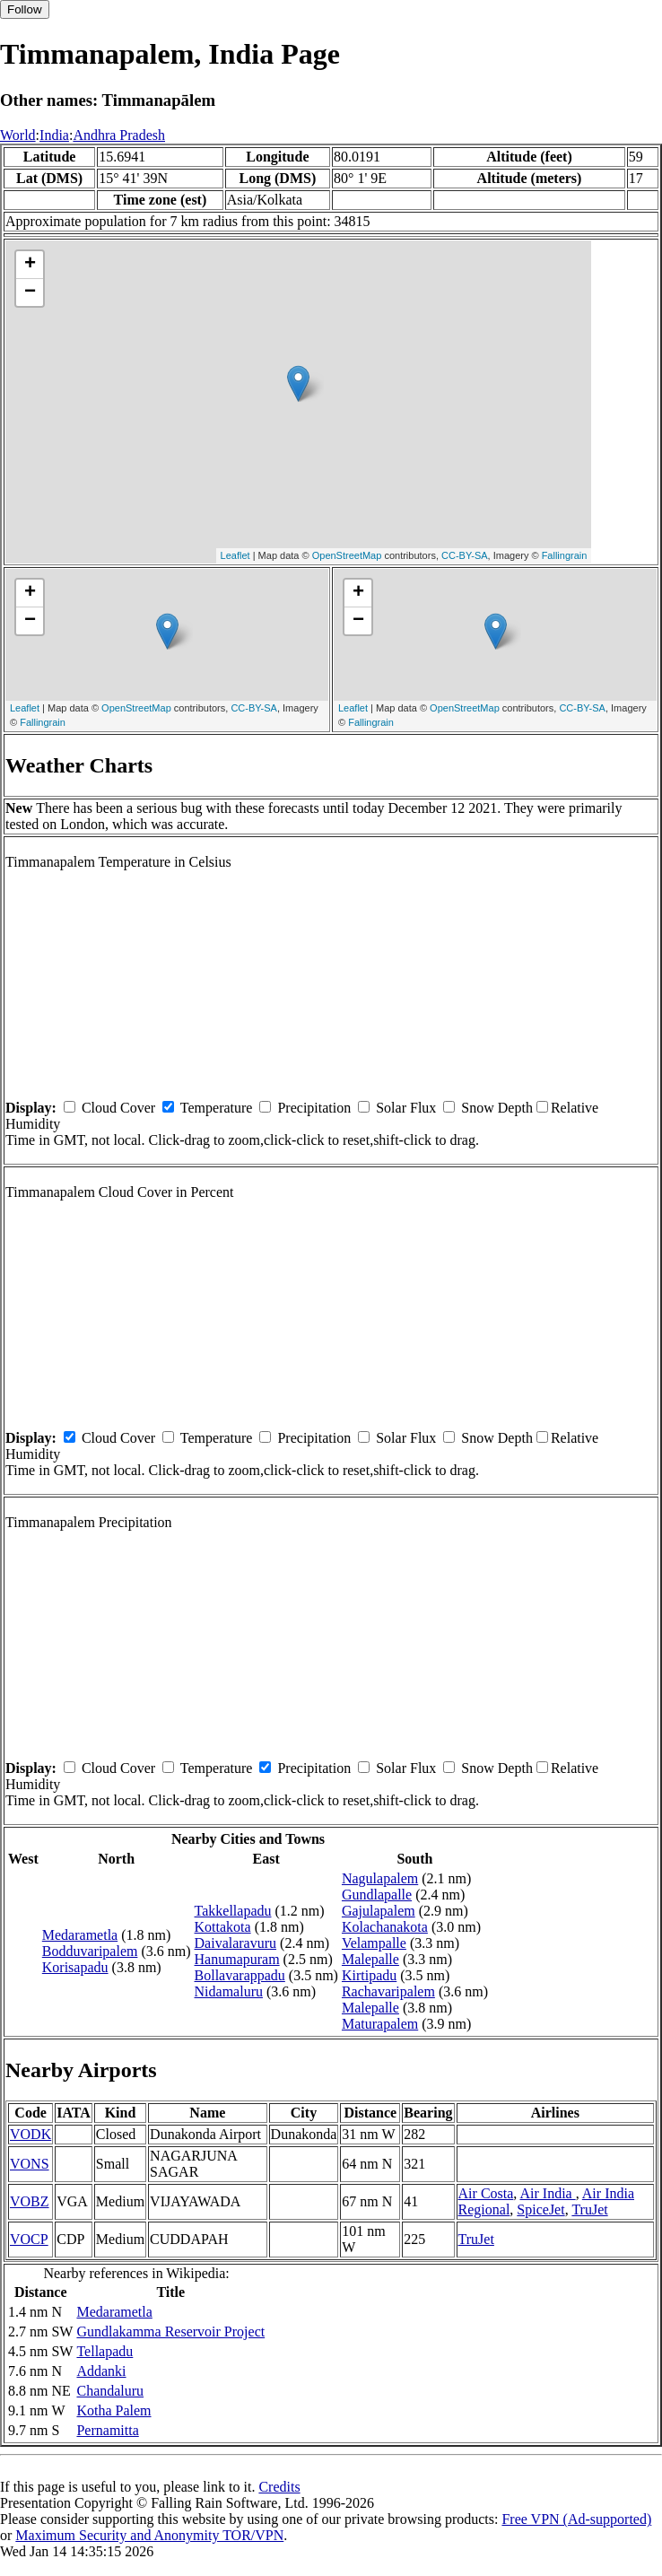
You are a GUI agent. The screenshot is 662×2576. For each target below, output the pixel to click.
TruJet (589, 2209)
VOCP (29, 2239)
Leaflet (235, 555)
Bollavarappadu (240, 1975)
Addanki (101, 2371)
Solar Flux (406, 1107)
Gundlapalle (377, 1894)
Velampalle (374, 1943)
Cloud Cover (118, 1107)
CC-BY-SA (464, 555)
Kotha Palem (113, 2410)
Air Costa (486, 2193)
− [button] (30, 292)
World (18, 135)
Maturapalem (380, 2023)
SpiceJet (540, 2209)
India (54, 135)
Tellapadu (104, 2351)
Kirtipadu (369, 1975)
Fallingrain (565, 555)
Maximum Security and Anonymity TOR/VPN (149, 2535)
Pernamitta (107, 2430)
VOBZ (29, 2201)
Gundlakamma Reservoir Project (170, 2331)
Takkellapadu (233, 1910)
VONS (29, 2163)
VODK (30, 2134)
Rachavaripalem (388, 1991)
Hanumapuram (237, 1959)
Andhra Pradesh (119, 135)
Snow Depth (497, 1107)
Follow (24, 9)
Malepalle (370, 1959)
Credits (279, 2486)
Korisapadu (75, 1967)
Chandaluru (110, 2390)
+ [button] (30, 264)
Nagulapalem (380, 1878)
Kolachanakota (385, 1926)
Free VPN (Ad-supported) (576, 2519)
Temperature (216, 1107)
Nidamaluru (229, 1991)
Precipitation (314, 1107)
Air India (547, 2193)
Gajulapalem (378, 1910)
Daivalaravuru (236, 1943)
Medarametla (80, 1935)
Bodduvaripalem (90, 1951)
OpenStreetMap (347, 555)
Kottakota (223, 1926)
